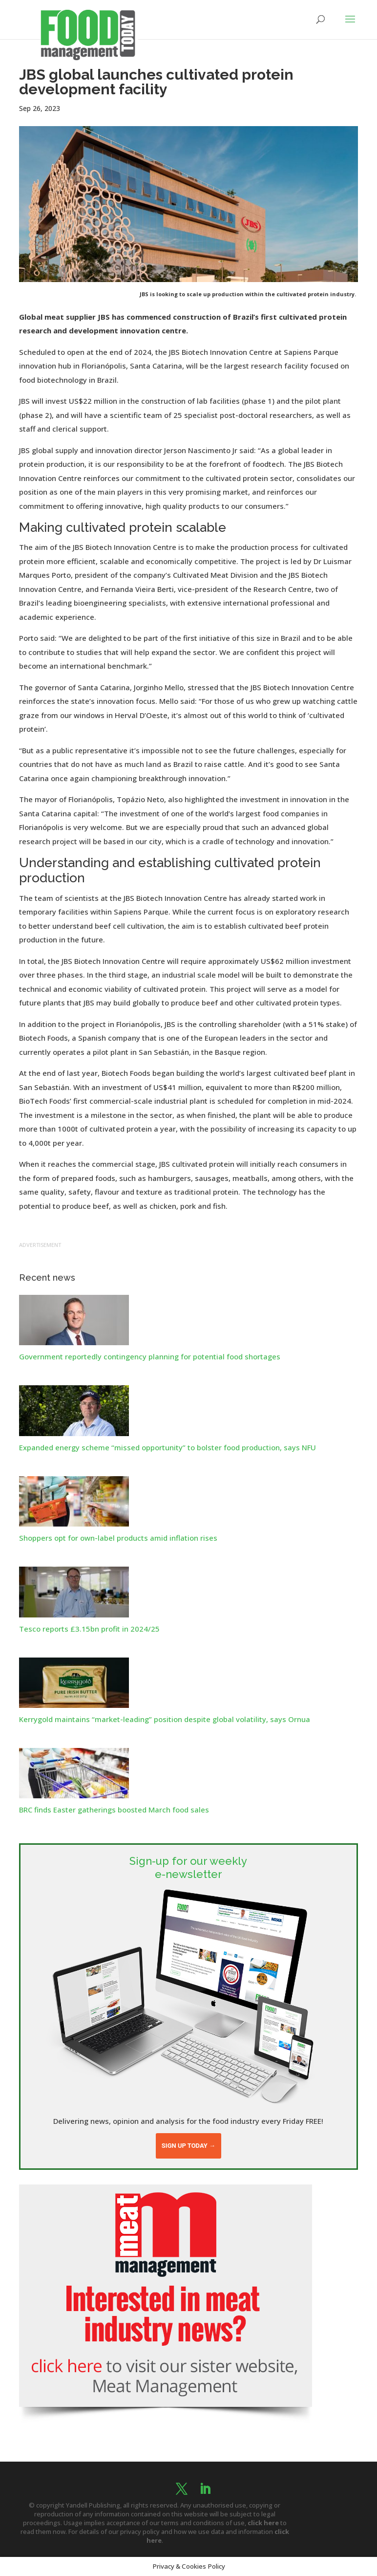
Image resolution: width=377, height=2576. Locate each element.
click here (263, 2522)
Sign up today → (188, 2145)
